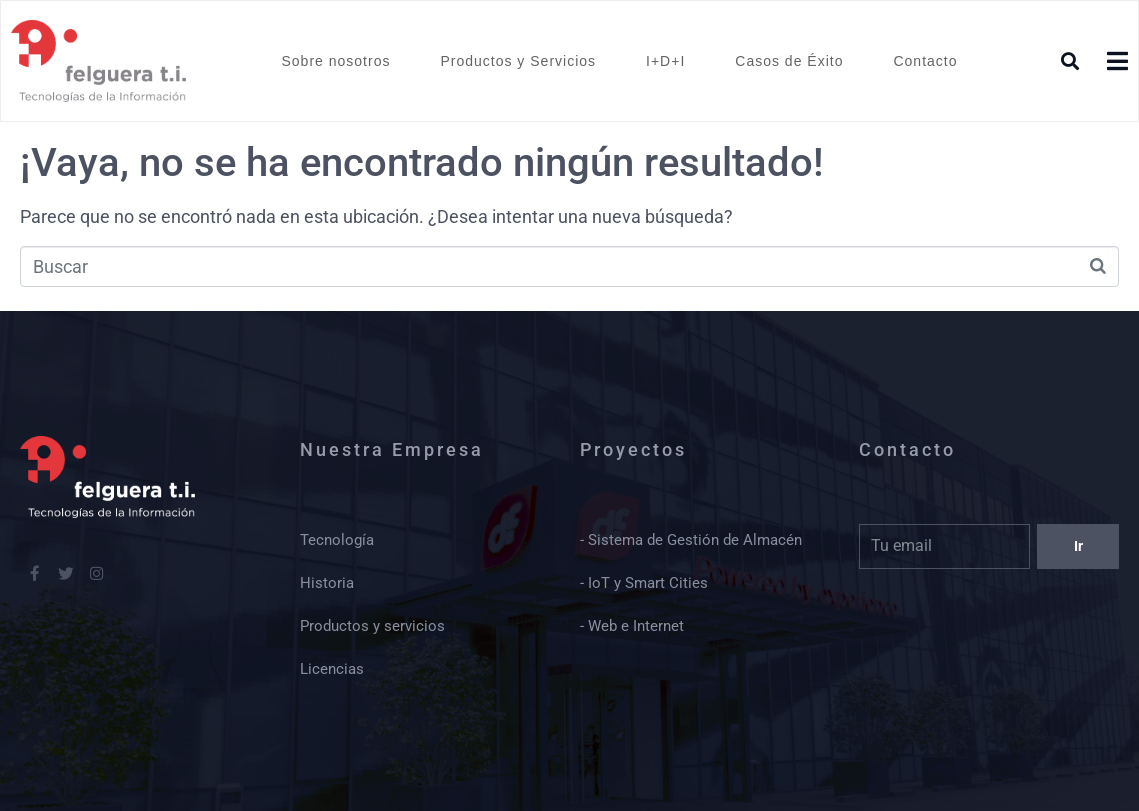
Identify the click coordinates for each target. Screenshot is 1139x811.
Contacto (925, 61)
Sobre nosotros (335, 61)
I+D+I (665, 61)
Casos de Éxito (789, 61)
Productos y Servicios (518, 61)
